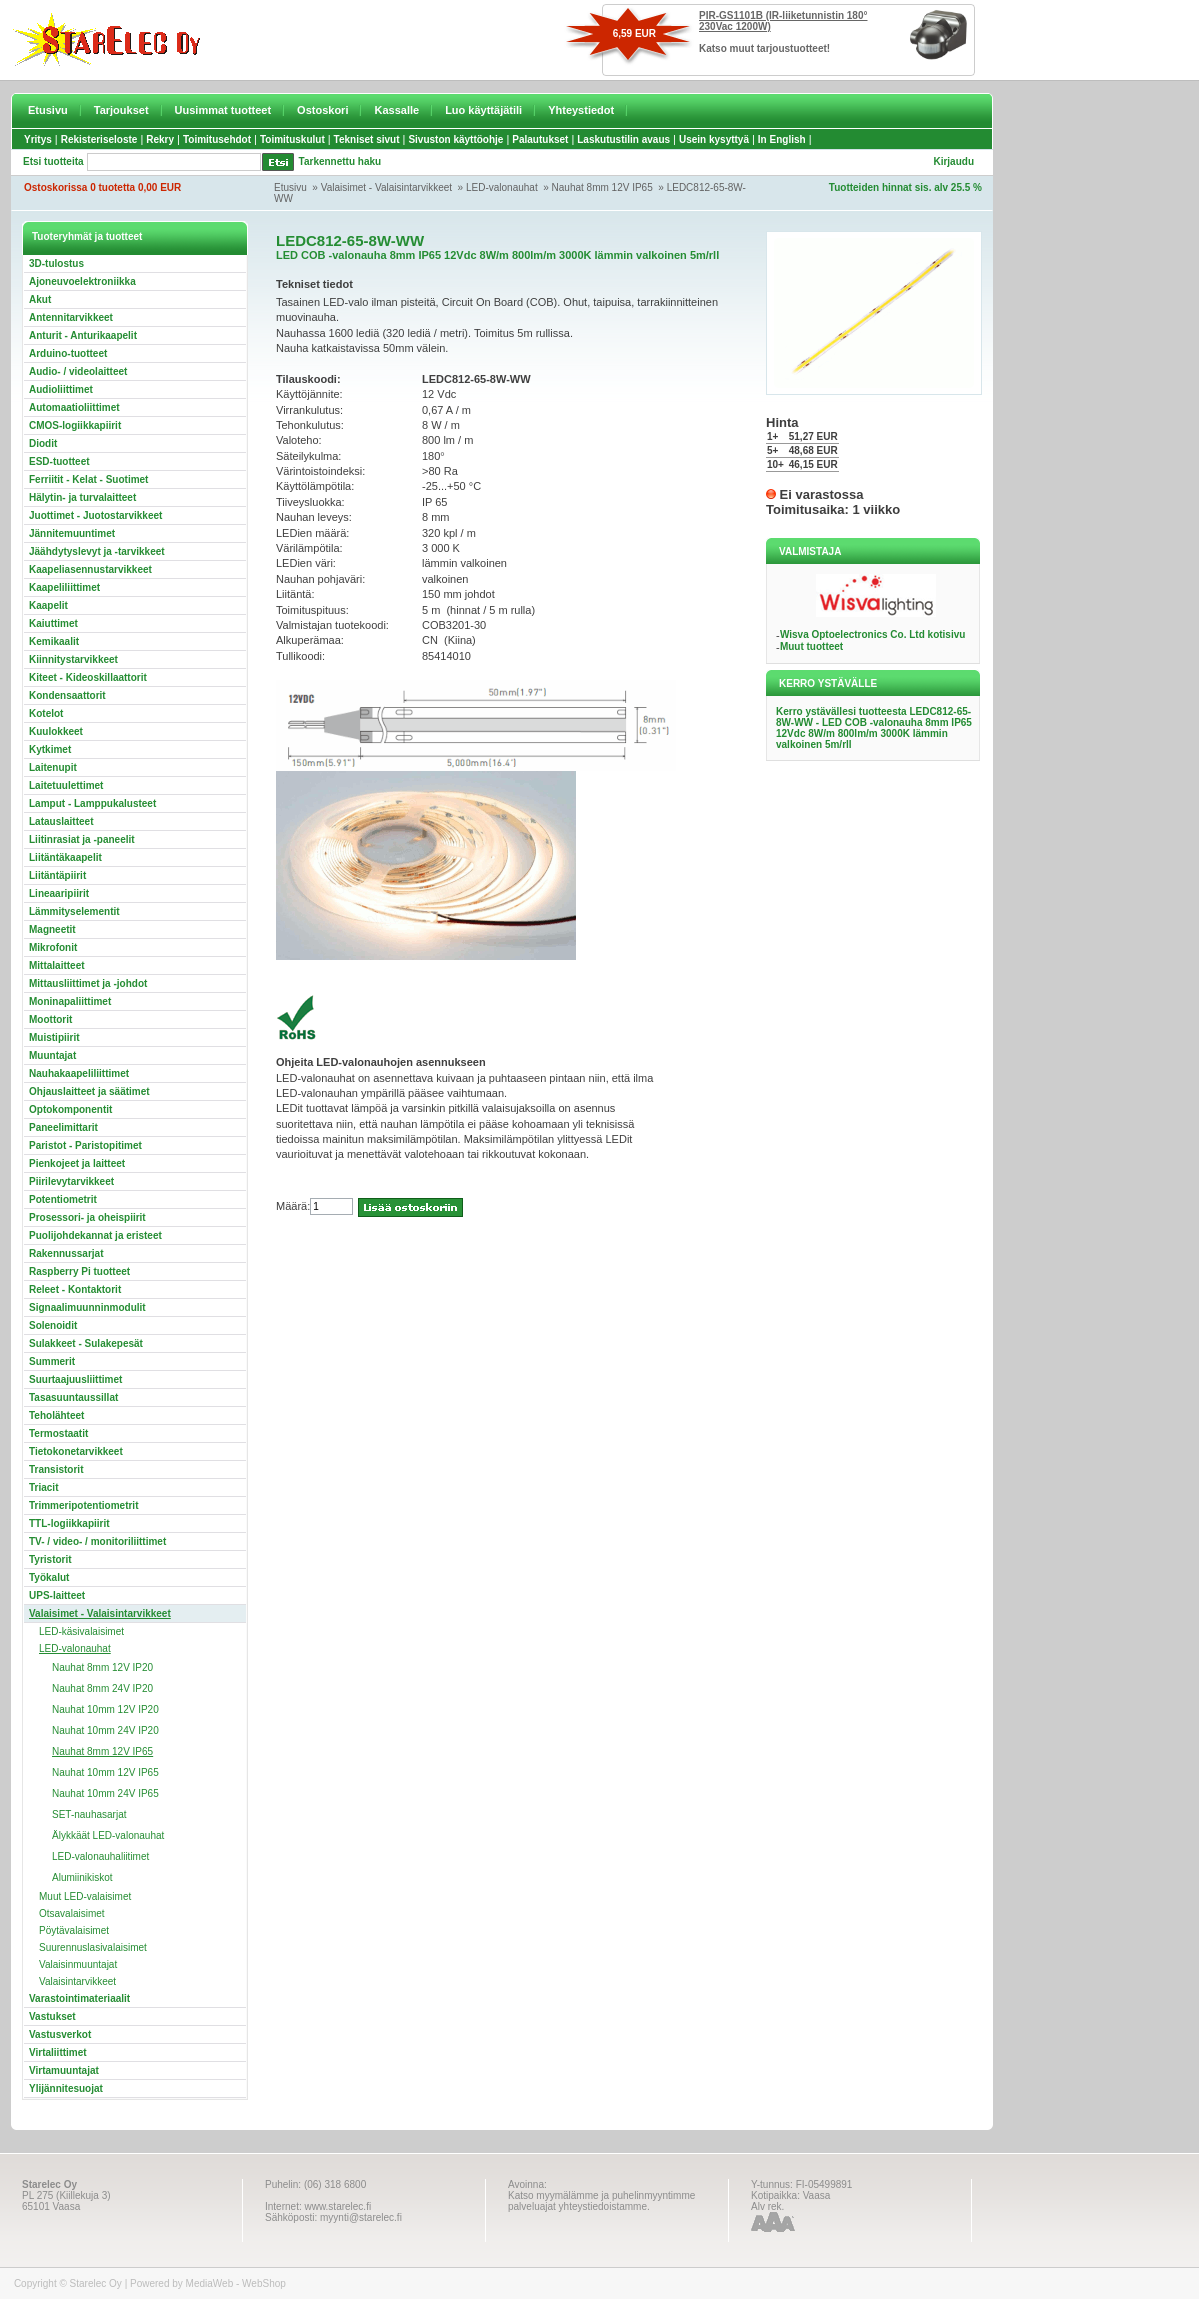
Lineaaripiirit (59, 893)
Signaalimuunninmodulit (87, 1307)
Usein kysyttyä (714, 139)
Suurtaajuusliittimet (75, 1379)
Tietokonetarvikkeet (76, 1451)
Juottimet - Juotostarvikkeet (95, 515)
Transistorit (56, 1469)
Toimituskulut (292, 139)
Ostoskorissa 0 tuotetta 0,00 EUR (102, 187)
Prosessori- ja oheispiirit (87, 1217)
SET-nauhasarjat (89, 1814)
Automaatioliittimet (74, 407)
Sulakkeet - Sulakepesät (86, 1343)
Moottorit (50, 1019)
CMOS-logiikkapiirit (75, 425)
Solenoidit (53, 1325)
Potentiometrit (63, 1199)
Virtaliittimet (58, 2052)
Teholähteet (56, 1415)
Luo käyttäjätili (483, 110)
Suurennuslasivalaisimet (93, 1947)
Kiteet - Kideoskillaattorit (88, 677)
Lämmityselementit (74, 911)
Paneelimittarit (63, 1127)
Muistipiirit (54, 1037)
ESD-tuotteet (59, 461)
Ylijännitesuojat (66, 2088)
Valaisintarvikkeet (77, 1981)
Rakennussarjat (66, 1253)
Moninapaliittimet (70, 1001)
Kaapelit (48, 605)
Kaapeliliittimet (64, 587)
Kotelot (46, 713)
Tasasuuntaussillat (73, 1397)
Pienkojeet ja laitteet (77, 1163)
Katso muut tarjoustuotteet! (764, 48)
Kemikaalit (54, 641)
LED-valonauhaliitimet (100, 1856)
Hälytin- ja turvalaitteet (82, 497)
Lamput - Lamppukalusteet (92, 803)
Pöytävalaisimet (74, 1930)
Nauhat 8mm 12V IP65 (602, 187)
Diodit (43, 443)
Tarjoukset (121, 110)
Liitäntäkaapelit (65, 857)
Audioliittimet (61, 389)
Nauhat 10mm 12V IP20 (105, 1709)
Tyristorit (50, 1559)
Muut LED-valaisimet (85, 1896)
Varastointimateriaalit (79, 1998)
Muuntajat (52, 1055)
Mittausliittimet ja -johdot (88, 983)
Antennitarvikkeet (71, 317)
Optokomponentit (70, 1109)
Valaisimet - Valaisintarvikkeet (386, 187)
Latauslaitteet (61, 821)
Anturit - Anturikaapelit (83, 335)
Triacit (43, 1487)
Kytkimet (50, 749)
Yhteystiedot (581, 110)
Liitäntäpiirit (57, 875)
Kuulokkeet (56, 731)
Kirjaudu (953, 161)
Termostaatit (58, 1433)
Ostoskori (322, 110)
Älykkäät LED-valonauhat (108, 1835)
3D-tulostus (56, 263)
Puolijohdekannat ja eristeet (95, 1235)
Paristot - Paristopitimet (85, 1145)
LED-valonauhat (502, 187)
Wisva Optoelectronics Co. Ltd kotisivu (873, 634)
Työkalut (49, 1577)
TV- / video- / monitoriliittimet (97, 1541)
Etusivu (48, 110)
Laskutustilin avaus (623, 139)
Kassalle (396, 110)
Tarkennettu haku (340, 161)
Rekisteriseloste (99, 139)
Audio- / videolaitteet (78, 371)
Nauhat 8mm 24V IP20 (102, 1688)
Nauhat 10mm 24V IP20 (105, 1730)
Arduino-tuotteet (68, 353)
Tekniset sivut (367, 139)
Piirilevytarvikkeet (71, 1181)
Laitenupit (53, 767)
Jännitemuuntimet (72, 533)
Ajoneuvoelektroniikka (82, 281)
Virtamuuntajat (64, 2070)
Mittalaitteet (57, 965)
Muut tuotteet (811, 646)
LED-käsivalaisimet (81, 1631)
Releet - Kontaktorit (75, 1289)
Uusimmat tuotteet (223, 110)
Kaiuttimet (53, 623)
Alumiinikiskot (82, 1877)
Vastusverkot (60, 2034)
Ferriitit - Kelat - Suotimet (88, 479)
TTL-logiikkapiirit (69, 1523)
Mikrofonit (53, 947)
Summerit (52, 1361)
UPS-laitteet (57, 1595)
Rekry (160, 139)
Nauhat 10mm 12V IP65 (105, 1772)
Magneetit (52, 929)
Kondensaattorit (67, 695)
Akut (40, 299)
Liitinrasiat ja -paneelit (82, 839)
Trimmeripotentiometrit (83, 1505)
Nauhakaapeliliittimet (79, 1073)
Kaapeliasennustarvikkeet (90, 569)
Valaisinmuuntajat (78, 1964)
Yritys (38, 139)
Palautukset (540, 139)
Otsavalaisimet (72, 1913)
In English (782, 139)
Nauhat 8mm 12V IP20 (102, 1667)
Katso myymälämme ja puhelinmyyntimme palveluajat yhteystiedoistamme (601, 2201)
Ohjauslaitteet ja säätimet (89, 1091)
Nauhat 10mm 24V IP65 (105, 1793)
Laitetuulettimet (66, 785)
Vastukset (52, 2016)
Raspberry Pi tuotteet (79, 1271)
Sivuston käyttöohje (455, 139)
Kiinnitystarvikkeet (73, 659)
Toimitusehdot (217, 139)
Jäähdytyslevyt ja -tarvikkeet (97, 551)
